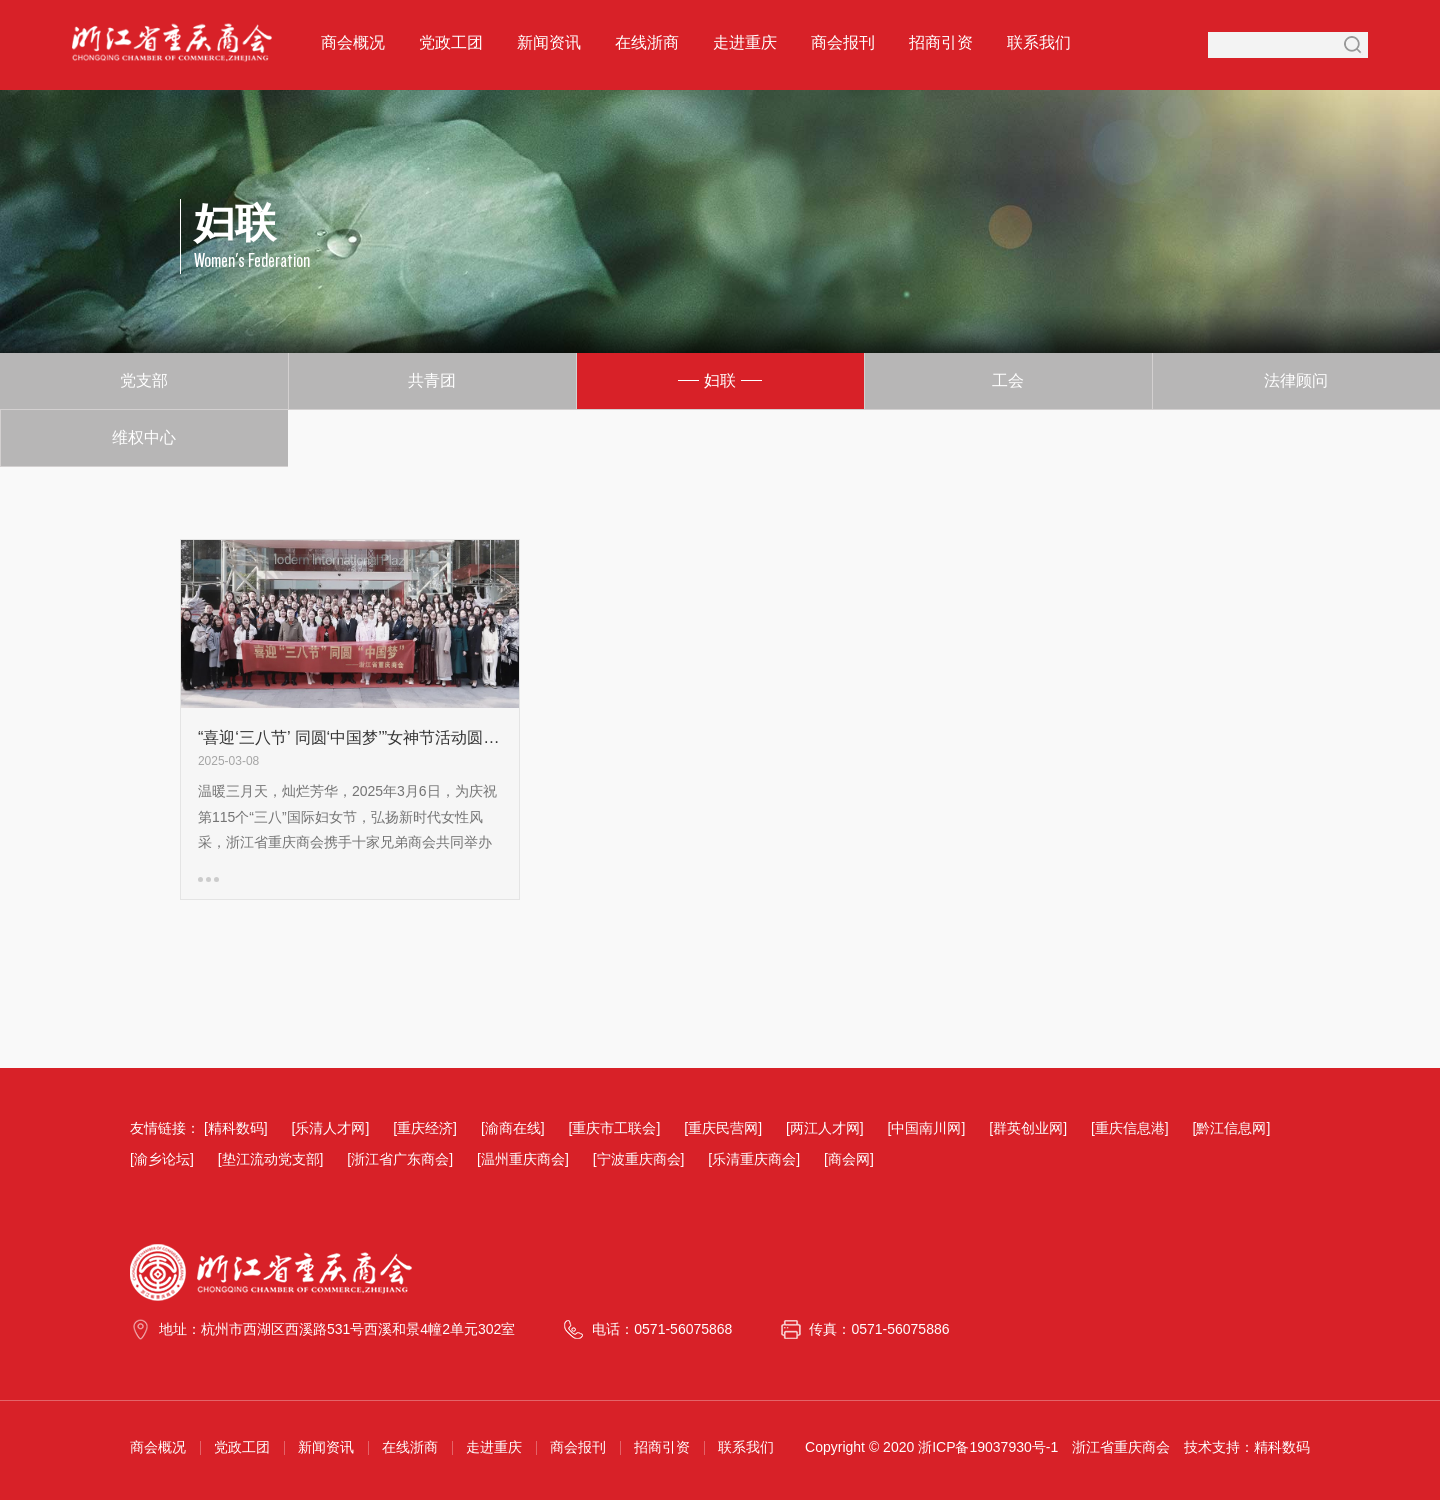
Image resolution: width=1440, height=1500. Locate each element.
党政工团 (451, 42)
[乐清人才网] (331, 1128)
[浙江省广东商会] (400, 1159)
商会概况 (353, 42)
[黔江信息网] (1232, 1128)
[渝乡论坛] (162, 1159)
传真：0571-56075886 (879, 1329)
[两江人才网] (825, 1128)
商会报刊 (843, 42)
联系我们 (1039, 42)
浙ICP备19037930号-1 (988, 1447)
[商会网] (849, 1159)
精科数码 (1282, 1447)
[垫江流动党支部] (271, 1159)
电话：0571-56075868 (662, 1329)
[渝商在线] (513, 1128)
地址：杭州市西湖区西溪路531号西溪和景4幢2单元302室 (337, 1329)
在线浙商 (647, 42)
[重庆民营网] (723, 1128)
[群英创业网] (1028, 1128)
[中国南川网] (927, 1128)
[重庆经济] (425, 1128)
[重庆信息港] (1130, 1128)
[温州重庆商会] (523, 1159)
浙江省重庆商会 (1121, 1447)
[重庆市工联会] (615, 1128)
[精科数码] (236, 1128)
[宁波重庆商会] (639, 1159)
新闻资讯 (549, 42)
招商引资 (941, 42)
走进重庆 (745, 42)
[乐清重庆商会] (754, 1159)
